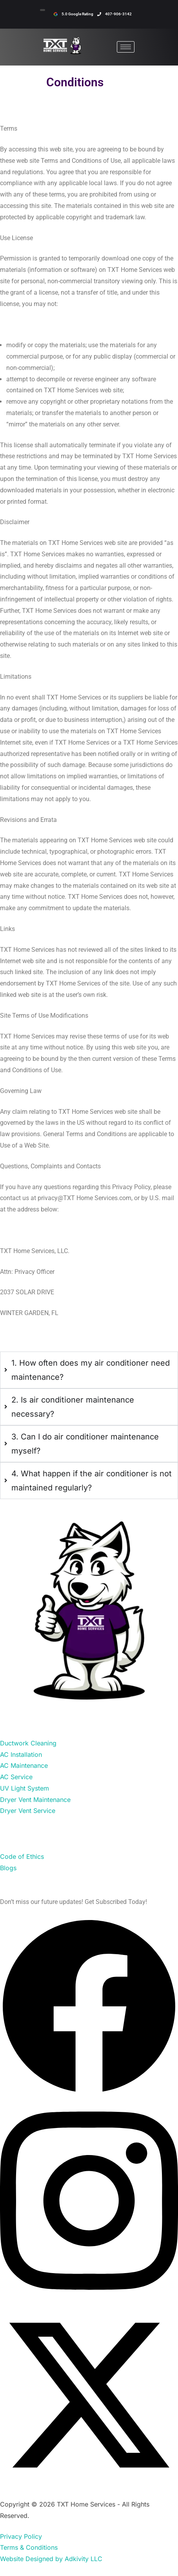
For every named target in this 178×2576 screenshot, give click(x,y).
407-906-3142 (114, 14)
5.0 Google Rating (73, 14)
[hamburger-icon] (125, 47)
